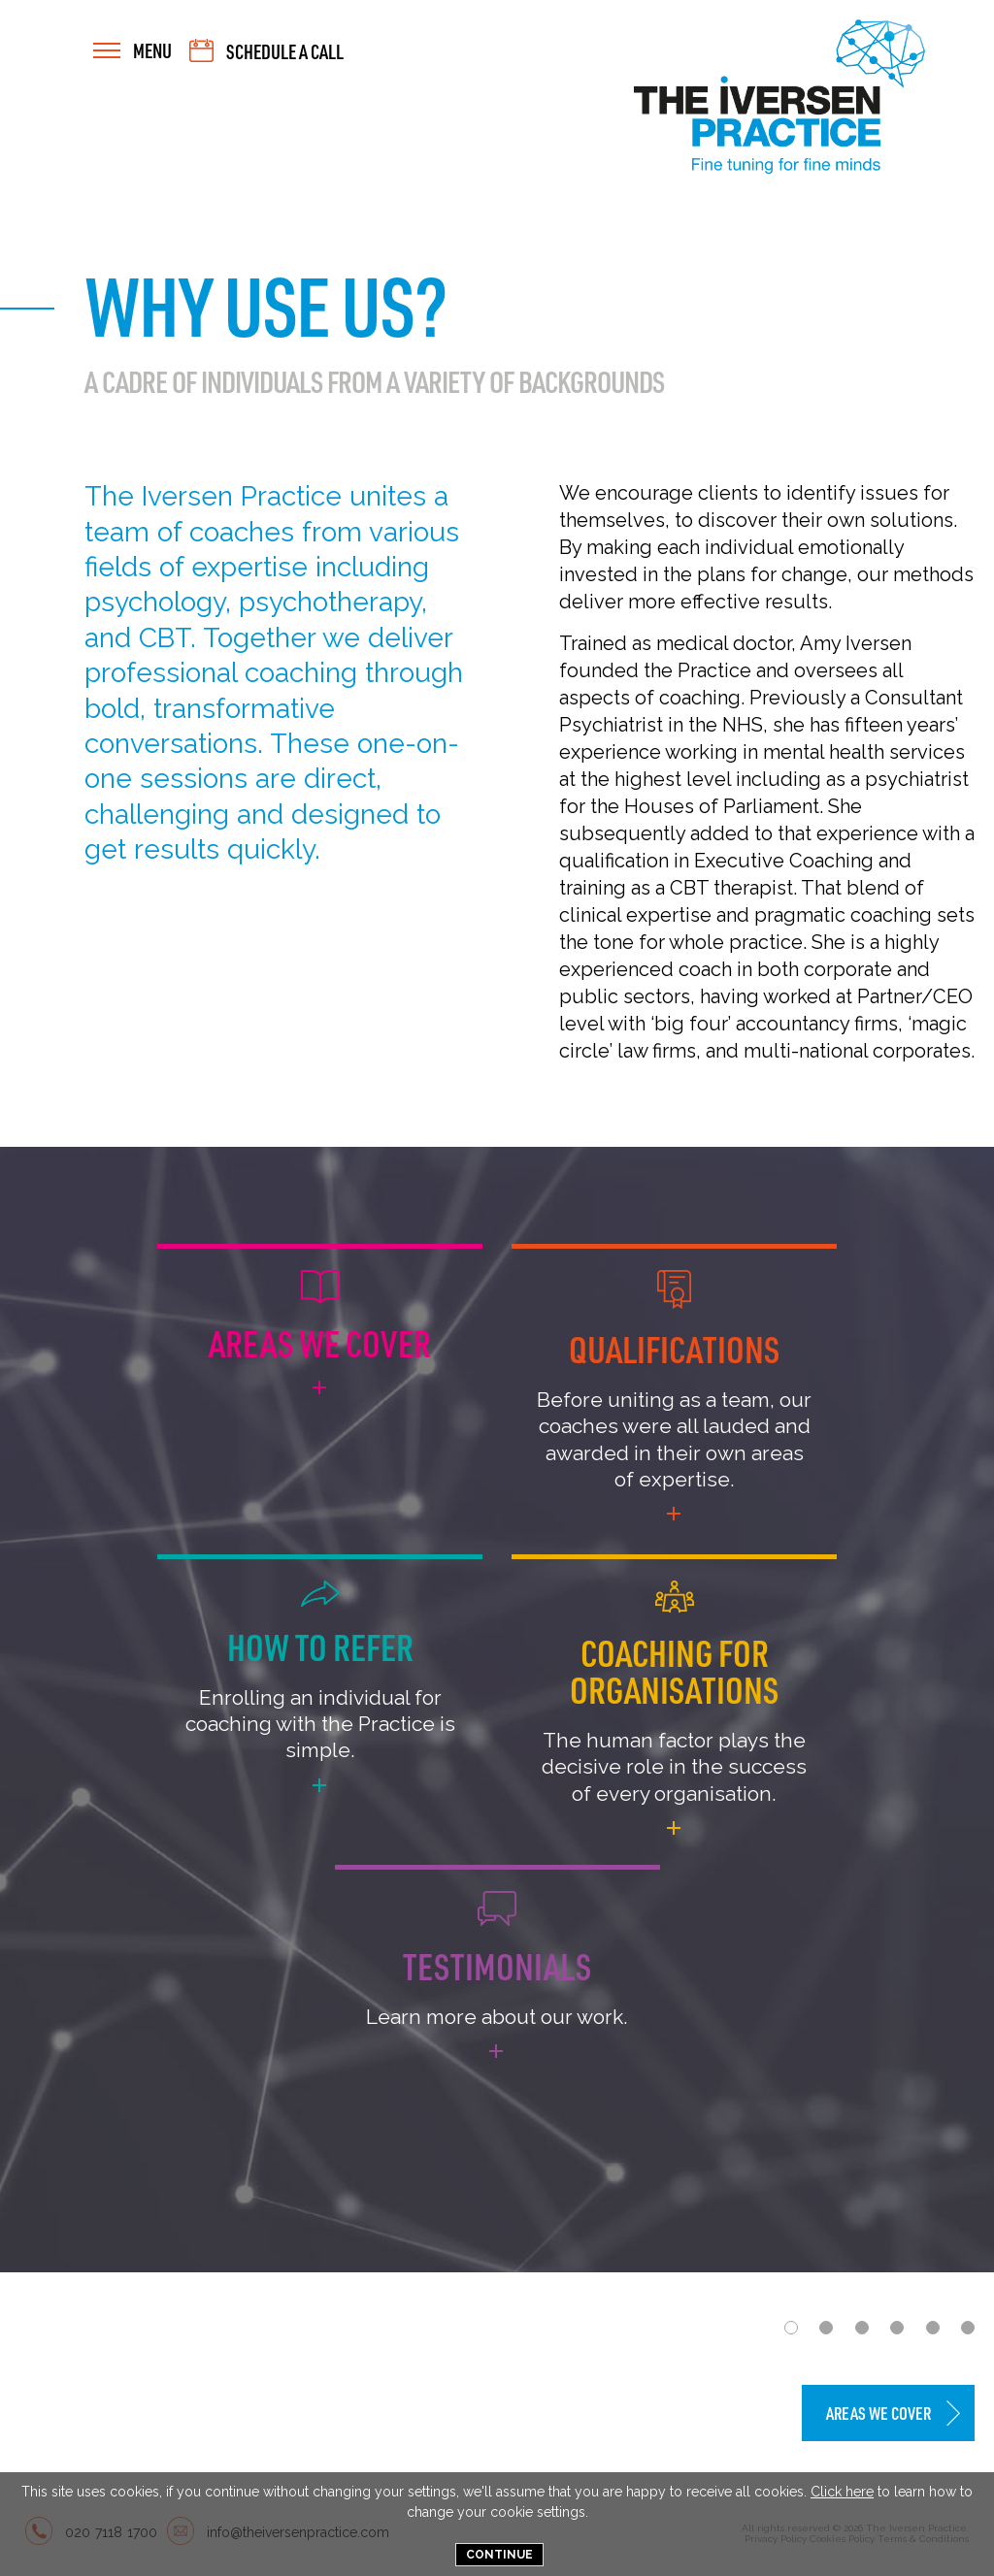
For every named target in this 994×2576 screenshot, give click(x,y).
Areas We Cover (878, 2413)
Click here (842, 2491)
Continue (499, 2554)
